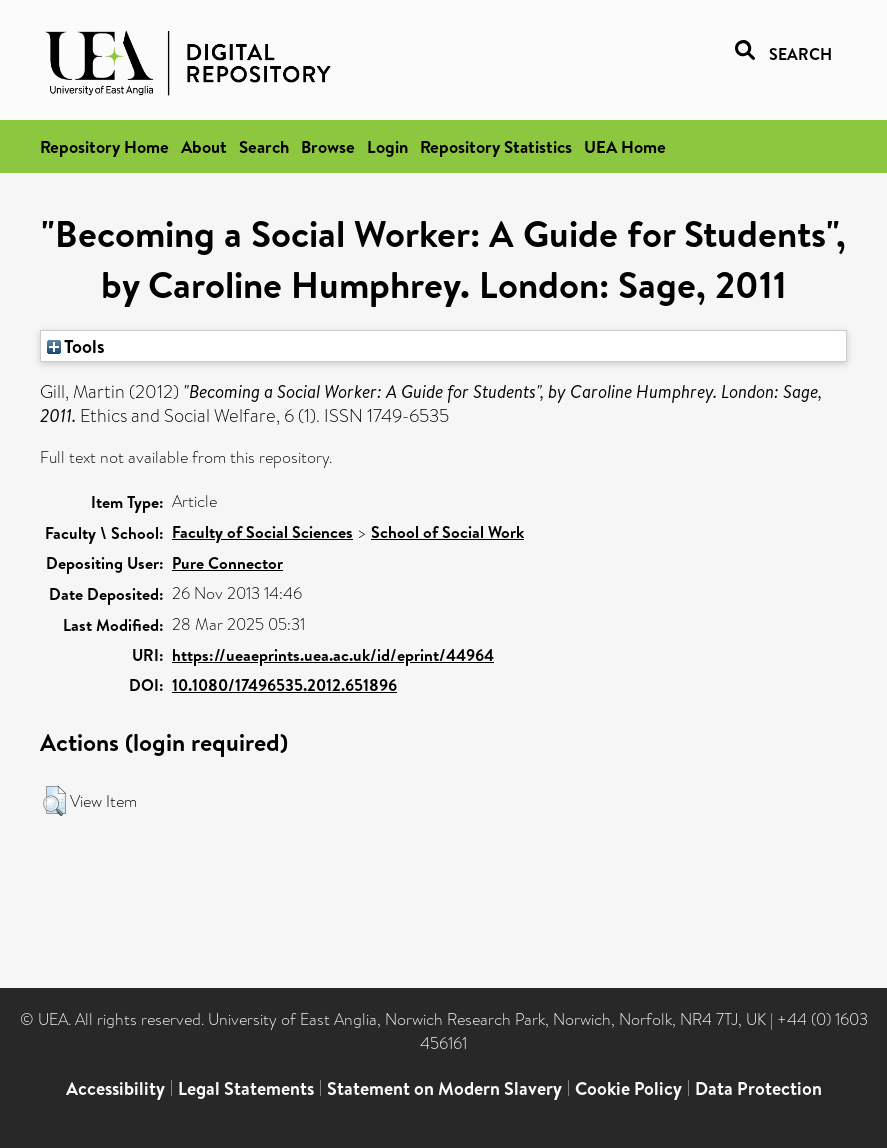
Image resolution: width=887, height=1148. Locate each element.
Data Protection (758, 1088)
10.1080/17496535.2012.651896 (284, 685)
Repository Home (104, 146)
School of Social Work (447, 532)
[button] (54, 801)
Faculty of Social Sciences (262, 532)
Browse (328, 146)
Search (264, 146)
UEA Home (625, 146)
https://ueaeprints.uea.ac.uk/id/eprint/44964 (333, 655)
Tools (76, 346)
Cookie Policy (628, 1088)
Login (387, 146)
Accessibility (115, 1088)
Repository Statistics (496, 146)
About (204, 146)
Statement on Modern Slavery (444, 1088)
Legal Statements (246, 1088)
